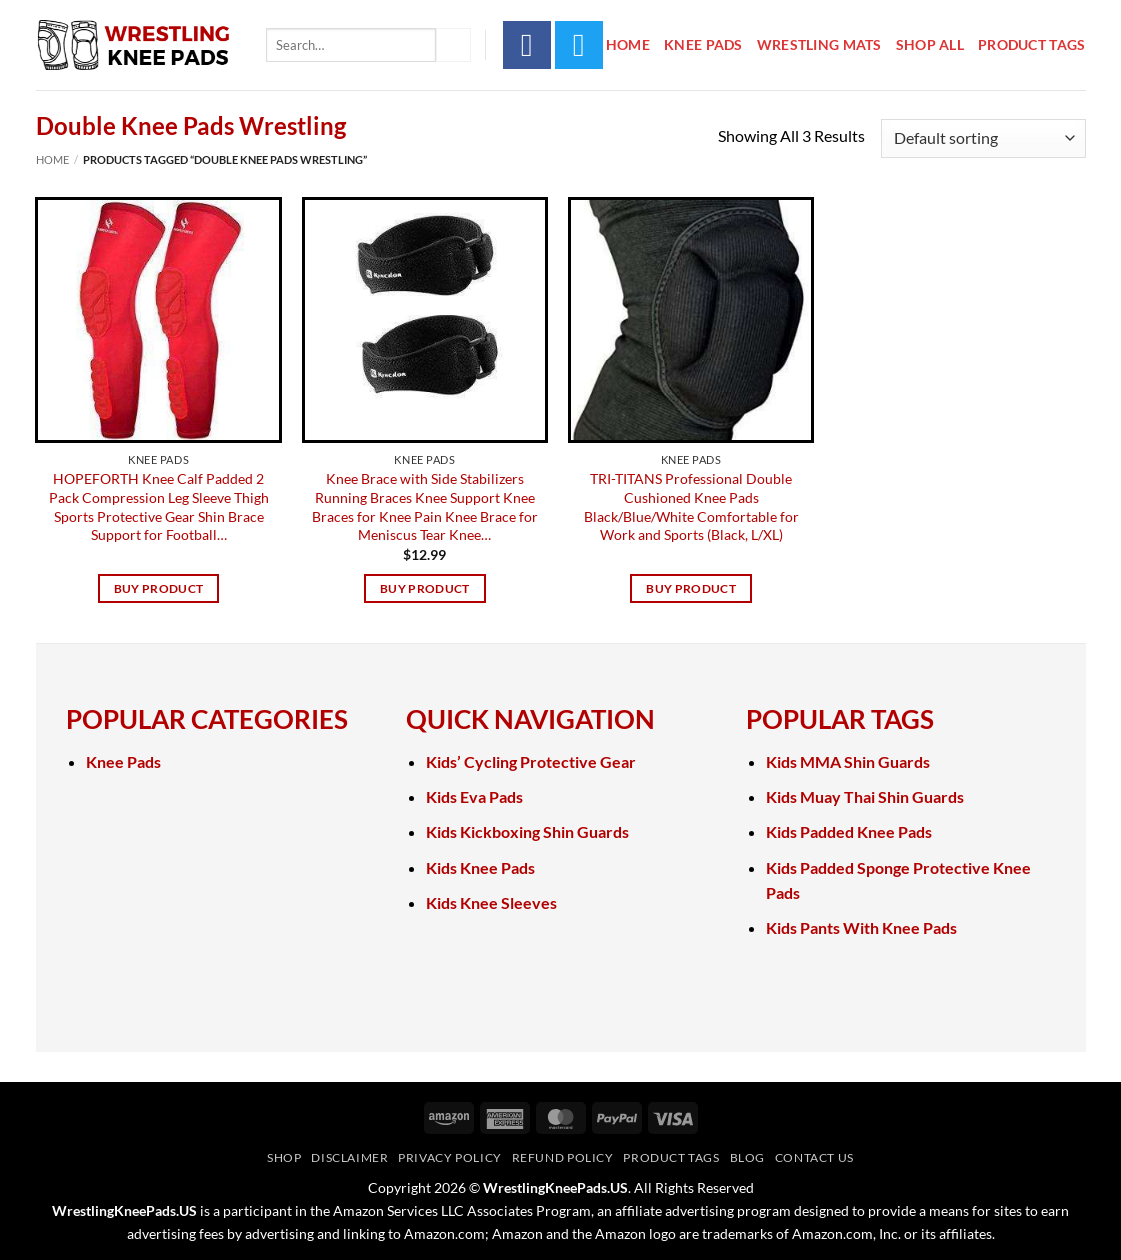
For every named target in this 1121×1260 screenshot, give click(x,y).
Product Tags (1031, 44)
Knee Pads (703, 44)
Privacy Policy (450, 1157)
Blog (747, 1157)
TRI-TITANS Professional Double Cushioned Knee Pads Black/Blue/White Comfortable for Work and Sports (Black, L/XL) (691, 506)
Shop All (930, 44)
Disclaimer (349, 1157)
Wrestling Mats (819, 44)
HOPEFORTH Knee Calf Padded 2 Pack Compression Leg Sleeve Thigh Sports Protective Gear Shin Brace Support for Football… (159, 506)
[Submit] (453, 45)
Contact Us (814, 1157)
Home (628, 44)
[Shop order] (983, 138)
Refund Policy (563, 1157)
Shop (284, 1157)
